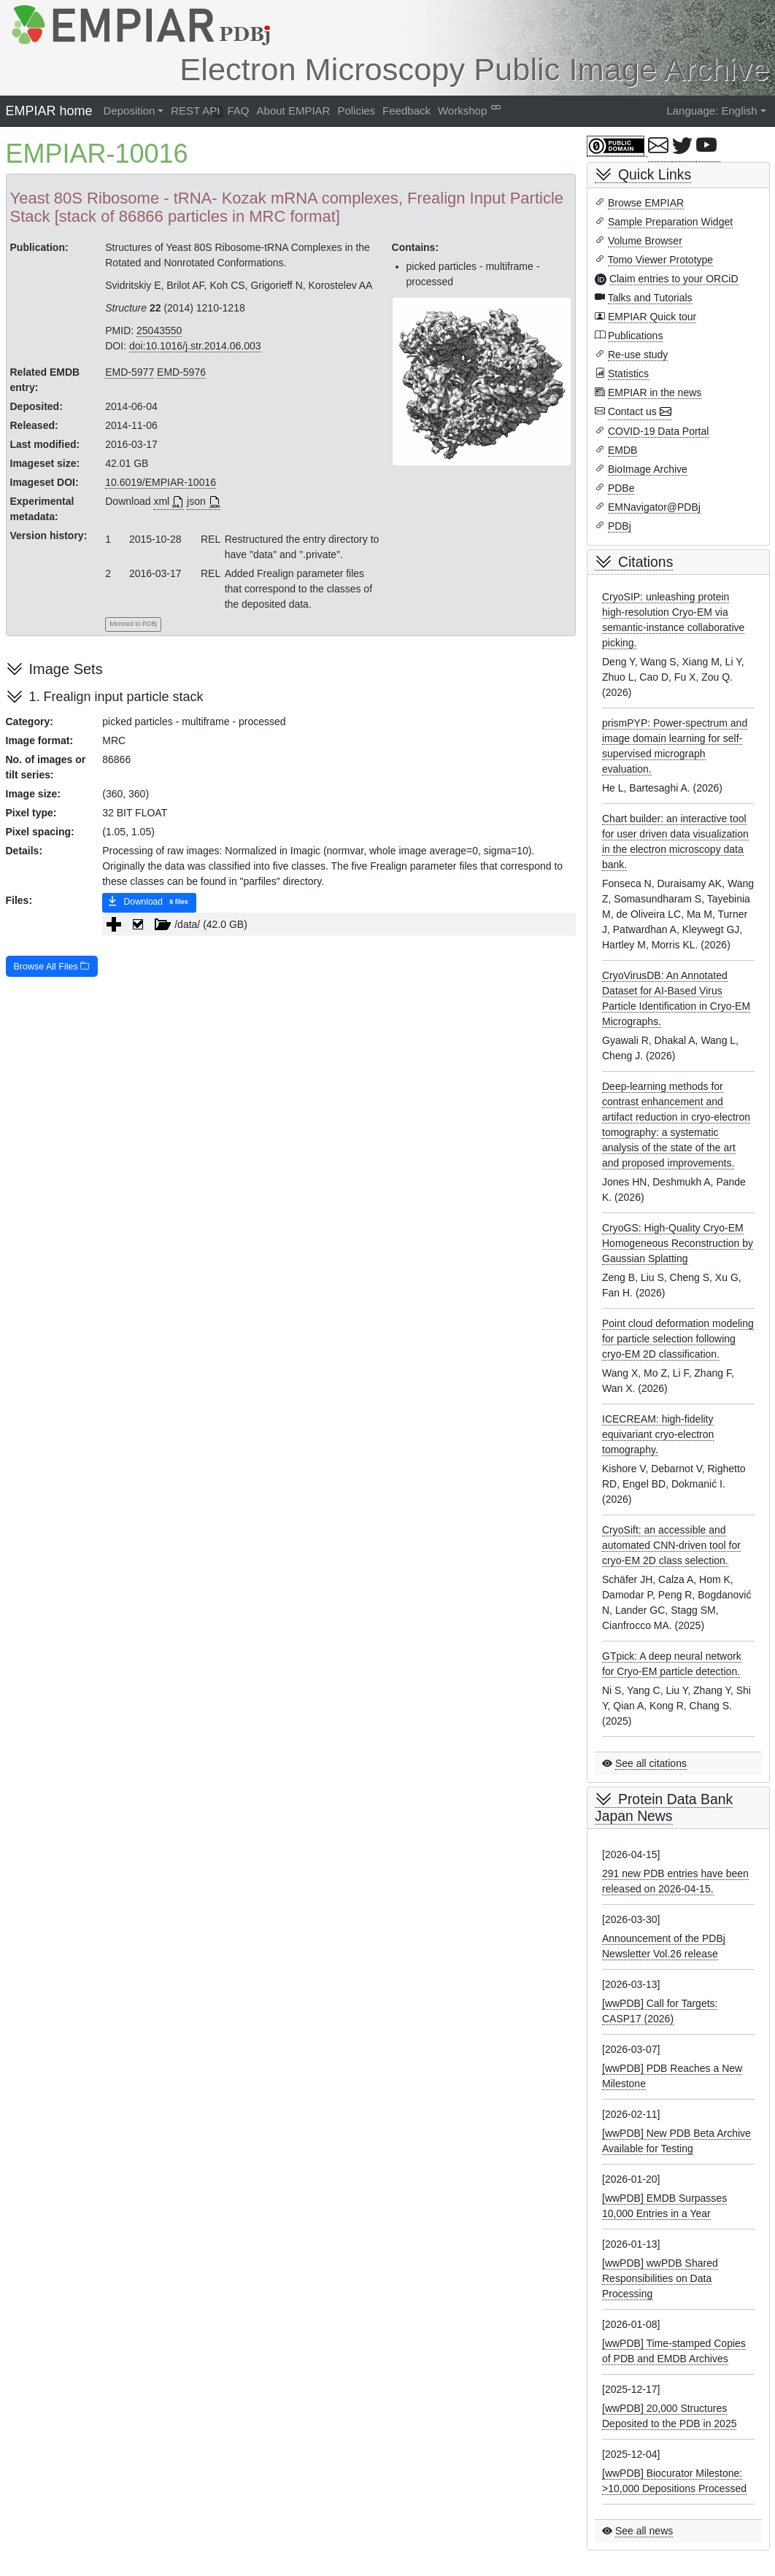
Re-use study (638, 354)
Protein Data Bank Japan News (664, 1807)
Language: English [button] (711, 110)
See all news (644, 2531)
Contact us (632, 411)
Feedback (406, 110)
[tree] (339, 924)
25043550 (159, 330)
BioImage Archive (647, 469)
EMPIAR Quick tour (652, 316)
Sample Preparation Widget (670, 222)
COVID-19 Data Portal (658, 431)
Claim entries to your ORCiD (674, 279)
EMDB (622, 450)
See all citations (651, 1763)
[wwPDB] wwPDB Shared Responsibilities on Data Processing (660, 2278)
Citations (645, 562)
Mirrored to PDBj (133, 623)
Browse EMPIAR (646, 203)
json (196, 501)
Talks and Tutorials (650, 297)
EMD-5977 (129, 372)
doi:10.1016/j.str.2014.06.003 (195, 346)
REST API (195, 110)
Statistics (628, 373)
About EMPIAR (294, 110)
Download (149, 902)
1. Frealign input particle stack (116, 696)
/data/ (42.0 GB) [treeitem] (186, 924)
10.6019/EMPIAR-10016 (160, 482)
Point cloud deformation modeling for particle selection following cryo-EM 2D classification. (678, 1339)
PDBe (621, 488)
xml (161, 501)
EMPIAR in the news (654, 392)
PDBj (619, 526)
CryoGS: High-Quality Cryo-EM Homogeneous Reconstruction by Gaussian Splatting (677, 1243)
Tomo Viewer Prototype (660, 260)
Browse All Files (52, 967)
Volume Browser (645, 241)
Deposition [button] (129, 110)
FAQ (239, 110)
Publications (635, 335)
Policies (356, 110)
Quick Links (654, 174)
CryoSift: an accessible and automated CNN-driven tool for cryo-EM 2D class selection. (671, 1545)
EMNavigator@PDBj (654, 507)
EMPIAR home (49, 111)
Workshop (462, 110)
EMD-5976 (181, 372)
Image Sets (66, 669)
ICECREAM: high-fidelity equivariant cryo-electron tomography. (658, 1434)
